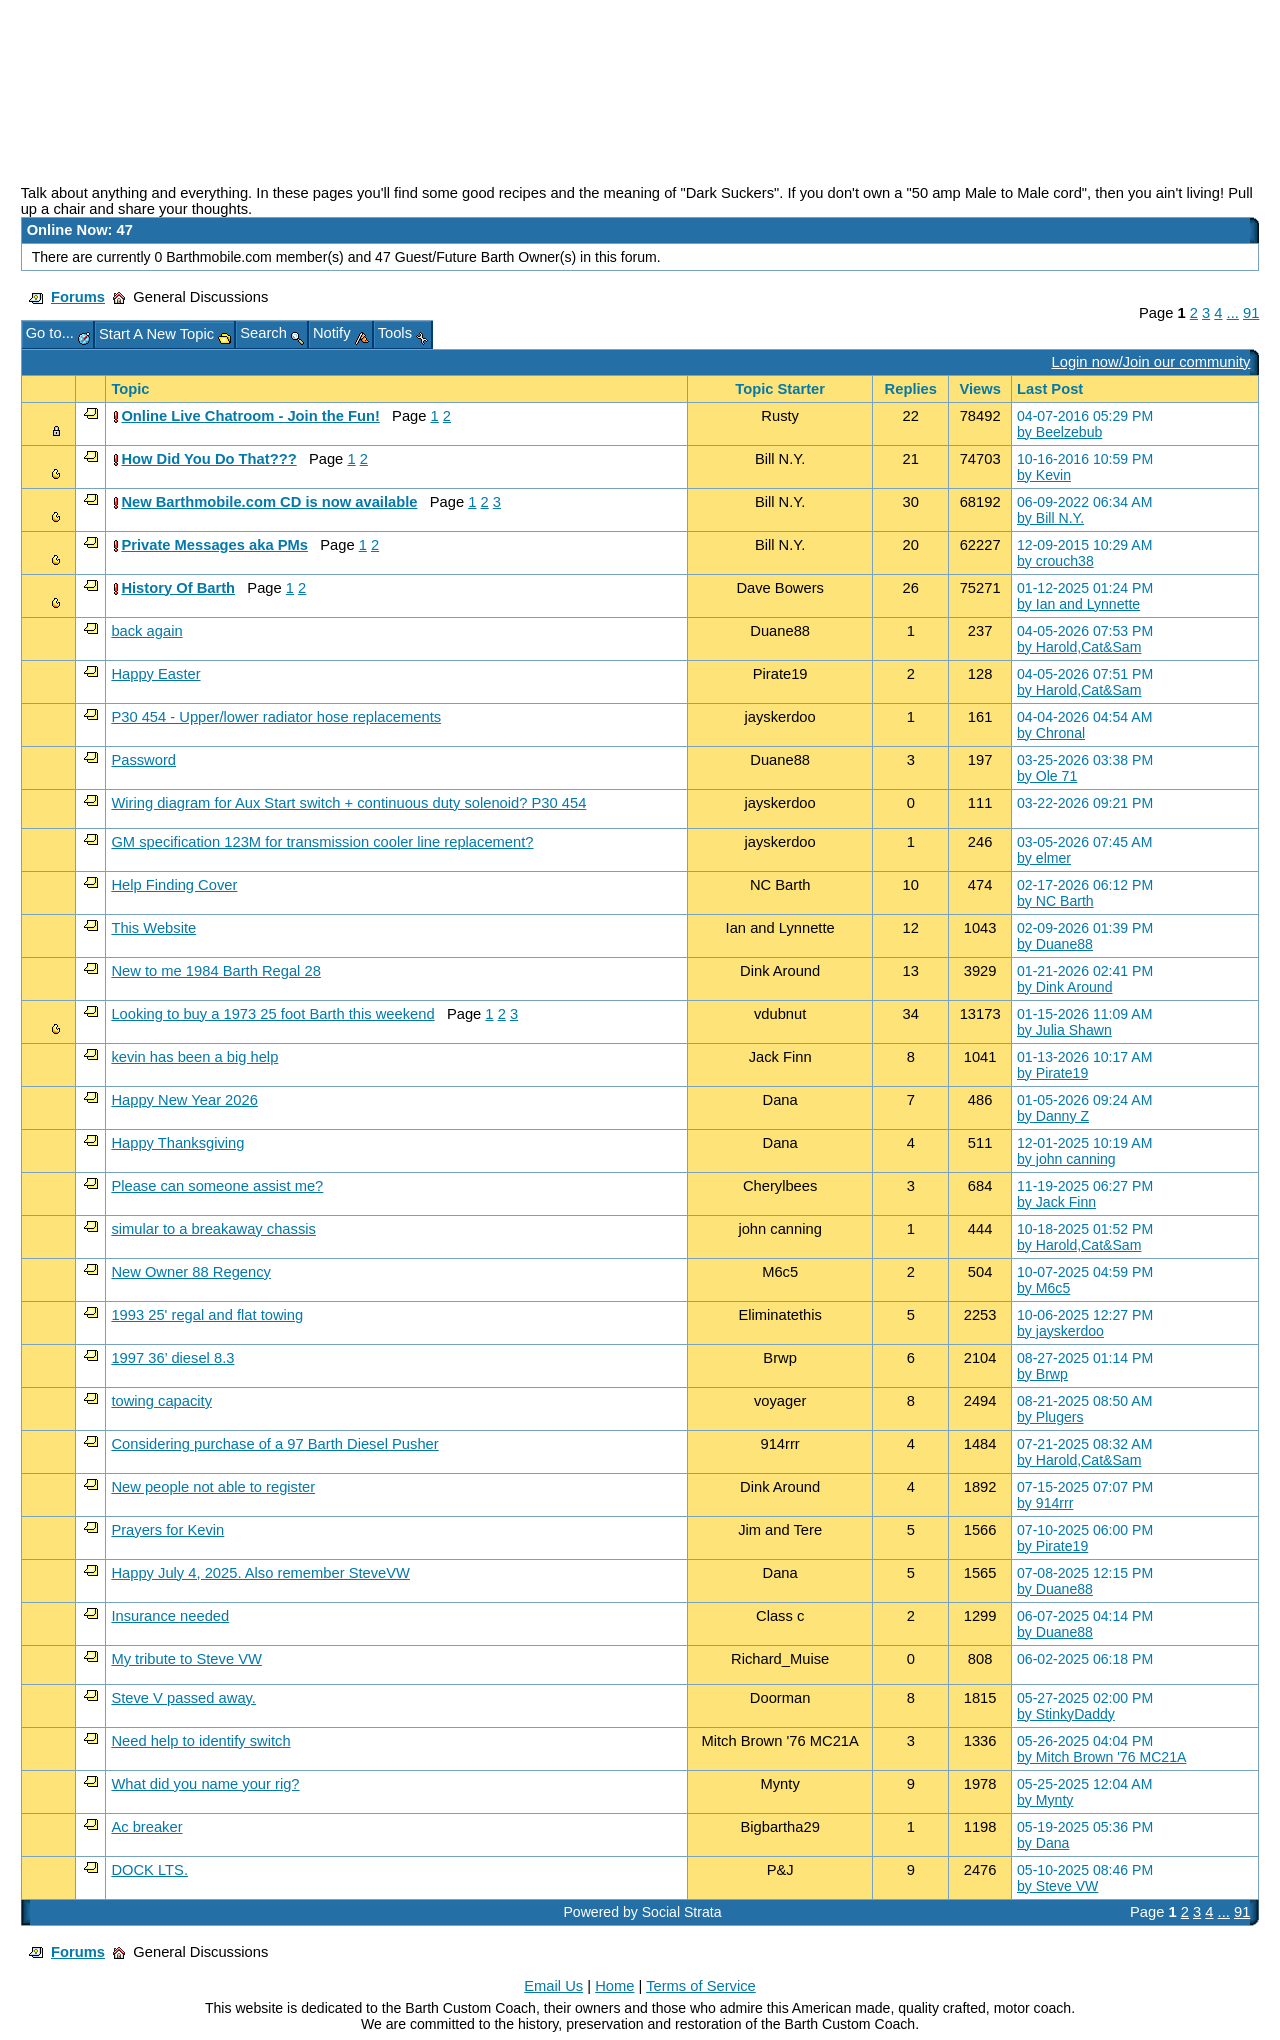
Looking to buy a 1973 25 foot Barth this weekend (272, 1014)
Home (614, 1986)
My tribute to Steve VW (186, 1659)
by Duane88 (1055, 944)
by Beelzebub (1059, 432)
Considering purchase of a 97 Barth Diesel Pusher (274, 1444)
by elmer (1044, 858)
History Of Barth (178, 588)
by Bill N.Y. (1050, 518)
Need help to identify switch (200, 1741)
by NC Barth (1055, 901)
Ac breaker (146, 1827)
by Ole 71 (1047, 776)
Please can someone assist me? (217, 1186)
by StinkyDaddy (1066, 1714)
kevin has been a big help (194, 1057)
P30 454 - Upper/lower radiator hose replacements (276, 717)
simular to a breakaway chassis (213, 1229)
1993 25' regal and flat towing (207, 1315)
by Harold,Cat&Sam (1079, 647)
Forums (78, 297)
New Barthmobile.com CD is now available (269, 502)
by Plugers (1050, 1417)
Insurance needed (170, 1616)
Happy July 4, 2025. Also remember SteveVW (260, 1573)
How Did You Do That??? (208, 459)
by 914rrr (1045, 1503)
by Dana (1043, 1843)
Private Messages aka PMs (214, 545)
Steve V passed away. (183, 1698)
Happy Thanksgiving (177, 1143)
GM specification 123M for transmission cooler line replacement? (322, 842)
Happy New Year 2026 (184, 1100)
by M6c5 (1043, 1288)
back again (146, 631)
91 (1251, 313)
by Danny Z (1053, 1116)
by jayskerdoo (1060, 1331)
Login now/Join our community (1151, 362)
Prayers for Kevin (167, 1530)
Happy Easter (155, 674)
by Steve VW (1057, 1886)
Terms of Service (701, 1986)
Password (143, 760)
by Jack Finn (1056, 1202)
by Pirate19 (1052, 1073)
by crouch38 (1055, 561)
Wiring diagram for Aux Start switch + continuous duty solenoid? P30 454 (348, 803)
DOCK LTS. (149, 1870)
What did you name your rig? (205, 1784)
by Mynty (1045, 1800)
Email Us (553, 1986)
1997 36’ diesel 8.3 (172, 1358)
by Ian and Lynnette (1078, 604)
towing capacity (161, 1401)
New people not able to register (213, 1487)
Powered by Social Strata (642, 1912)
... (1233, 313)
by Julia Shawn (1064, 1030)
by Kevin (1044, 475)
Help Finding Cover (174, 885)
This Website (153, 928)
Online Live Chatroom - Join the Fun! (250, 416)
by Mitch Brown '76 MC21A (1101, 1757)
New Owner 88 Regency (191, 1272)
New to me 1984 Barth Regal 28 (215, 971)
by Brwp (1042, 1374)
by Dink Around (1064, 987)
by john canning (1066, 1159)
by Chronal (1051, 733)
